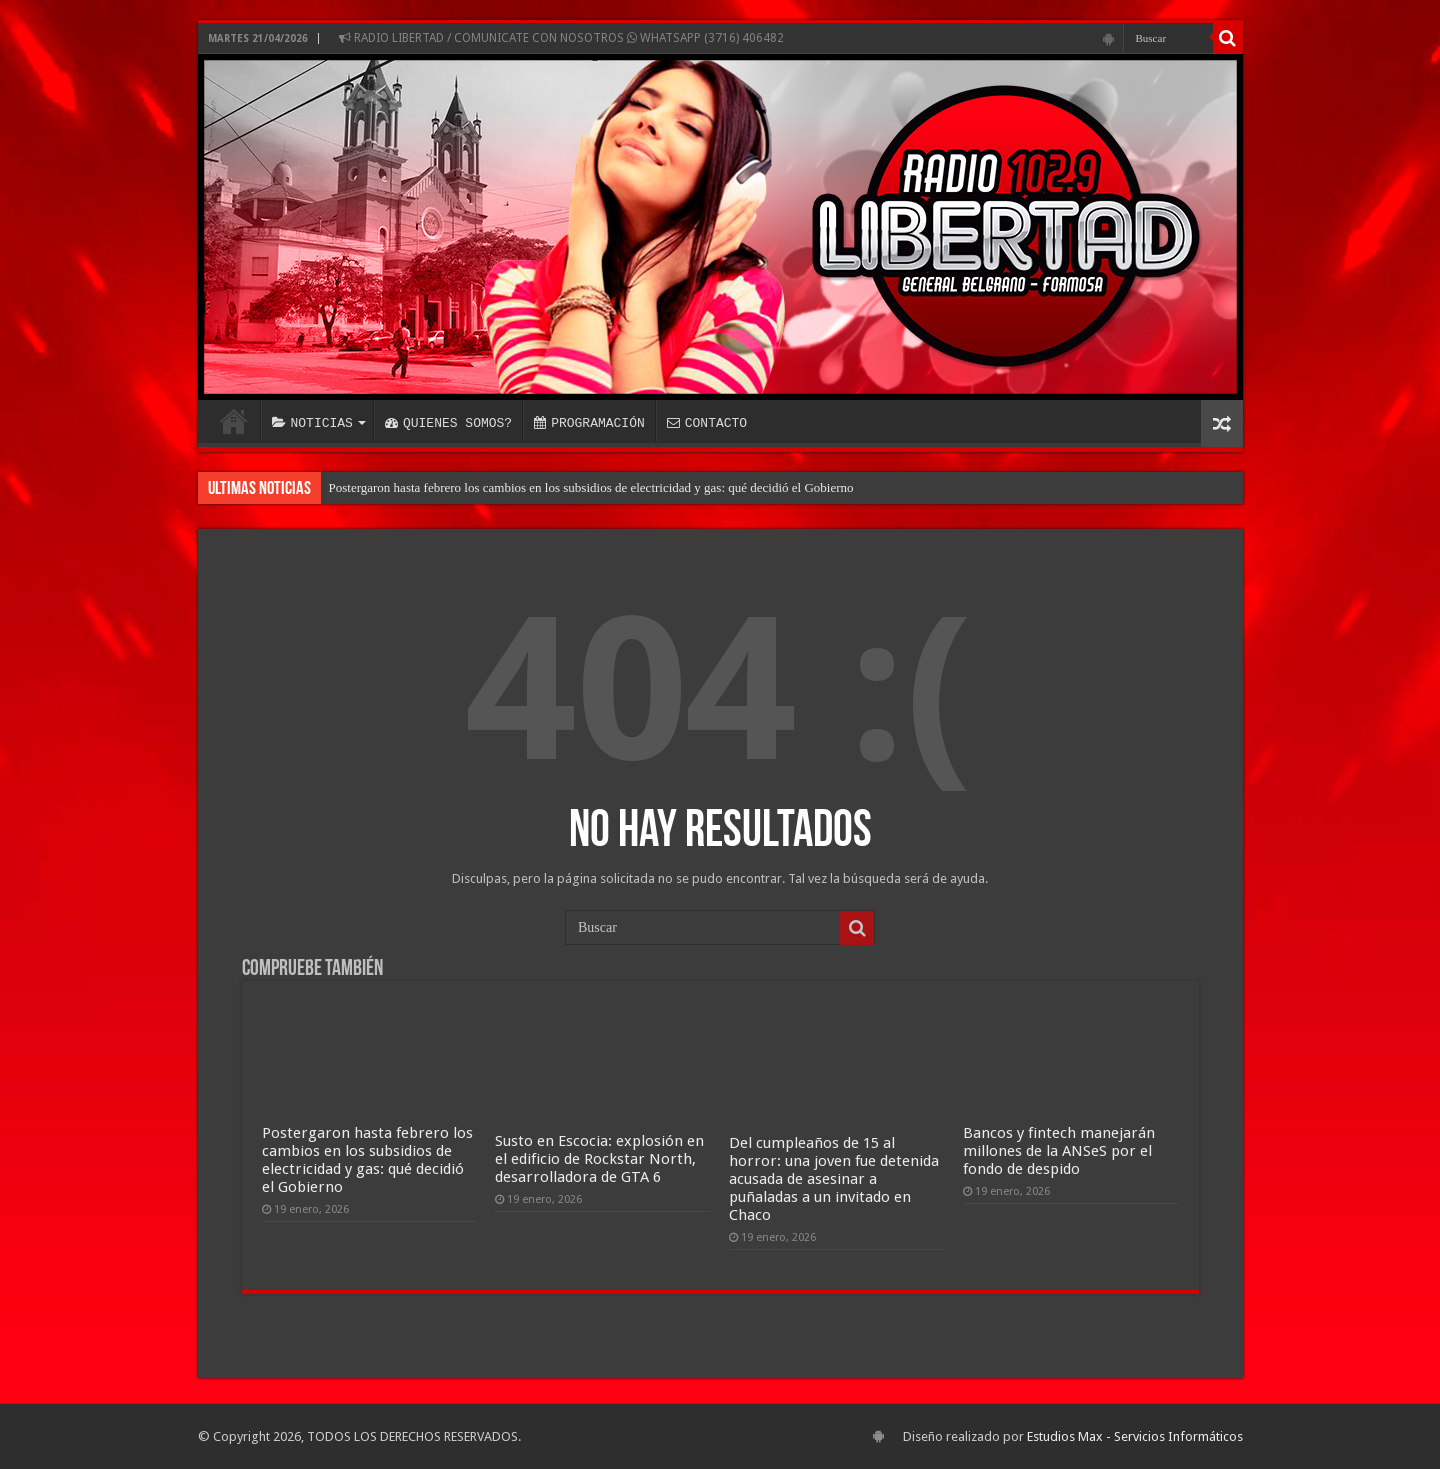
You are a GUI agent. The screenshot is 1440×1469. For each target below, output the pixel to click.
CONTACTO (707, 423)
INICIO (234, 421)
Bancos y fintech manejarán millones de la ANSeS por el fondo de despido (1059, 1151)
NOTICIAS (312, 423)
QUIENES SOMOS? (448, 423)
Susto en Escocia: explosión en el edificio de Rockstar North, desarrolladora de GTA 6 (599, 1159)
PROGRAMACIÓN (589, 423)
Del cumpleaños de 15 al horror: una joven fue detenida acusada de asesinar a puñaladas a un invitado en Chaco (834, 1179)
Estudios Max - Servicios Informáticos (1135, 1436)
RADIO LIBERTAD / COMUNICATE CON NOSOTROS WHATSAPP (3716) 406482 (561, 38)
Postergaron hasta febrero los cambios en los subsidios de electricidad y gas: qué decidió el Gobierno (591, 487)
